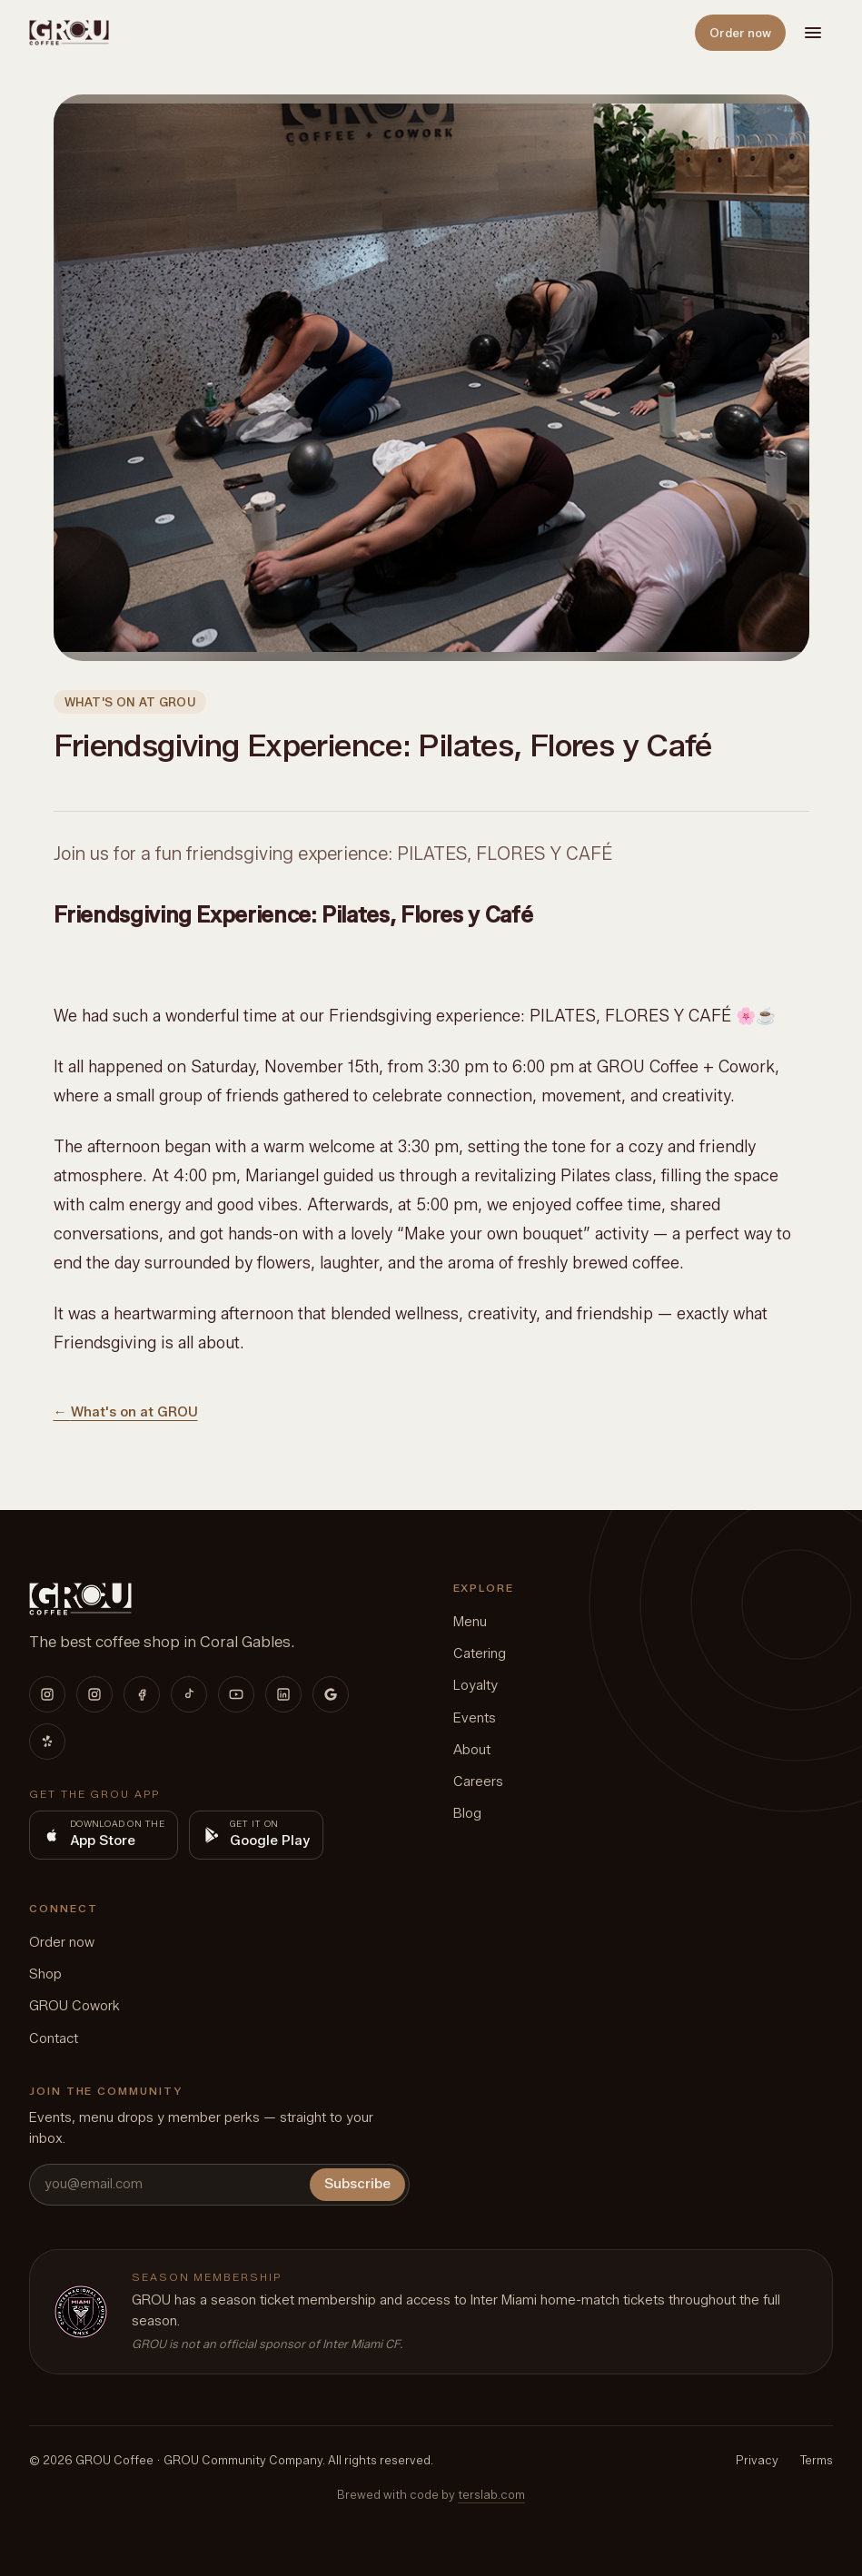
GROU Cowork (74, 2006)
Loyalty (475, 1685)
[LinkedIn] (283, 1694)
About (471, 1750)
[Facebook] (142, 1694)
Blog (467, 1813)
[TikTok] (189, 1694)
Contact (53, 2038)
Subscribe (357, 2184)
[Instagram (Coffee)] (47, 1694)
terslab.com (491, 2494)
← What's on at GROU (126, 1412)
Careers (478, 1781)
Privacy (757, 2460)
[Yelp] (47, 1741)
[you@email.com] (168, 2184)
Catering (479, 1653)
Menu (470, 1622)
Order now (740, 32)
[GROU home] (69, 32)
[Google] (330, 1694)
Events (474, 1718)
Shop (45, 1974)
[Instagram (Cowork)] (94, 1694)
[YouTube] (236, 1694)
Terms (816, 2460)
